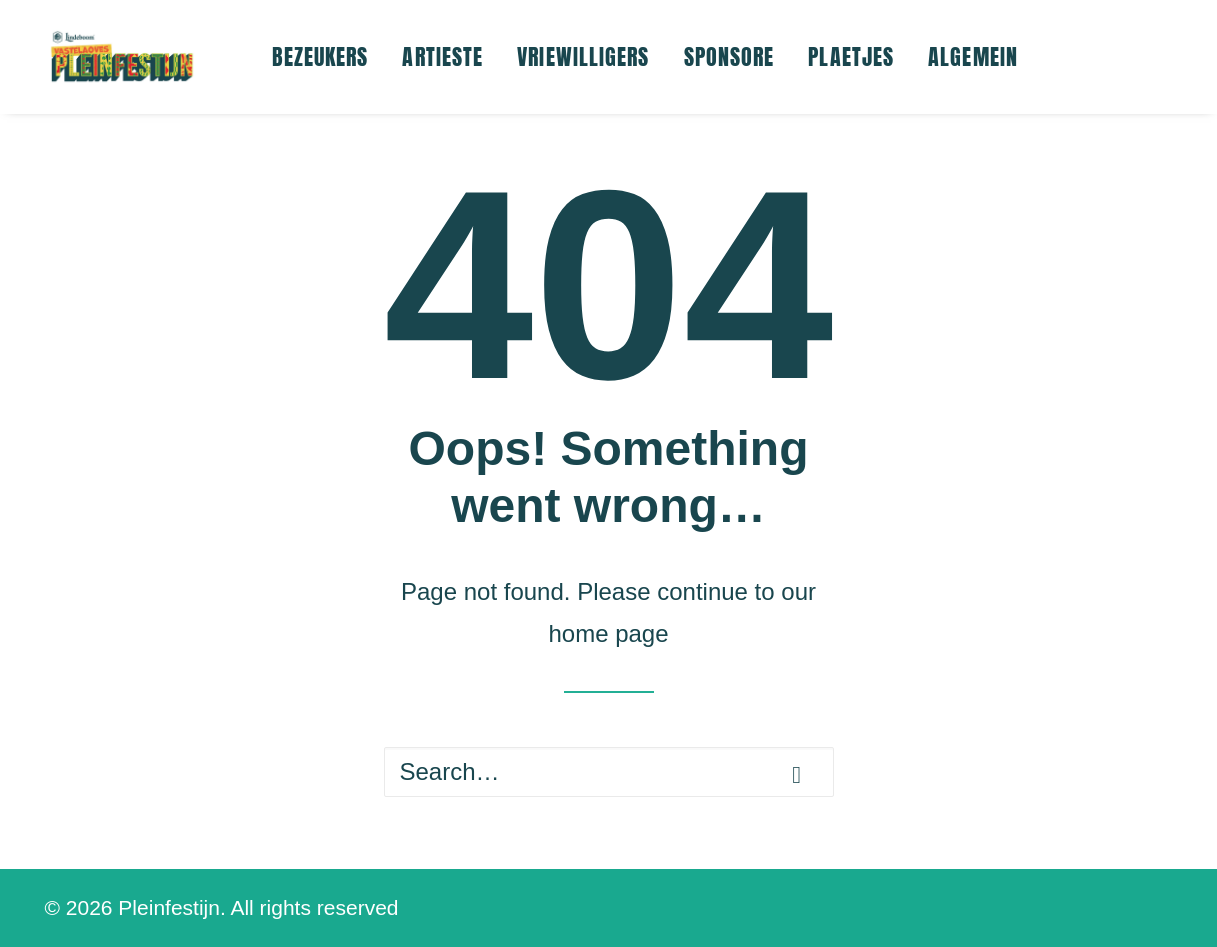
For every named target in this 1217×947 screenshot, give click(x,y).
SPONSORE (729, 56)
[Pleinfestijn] (122, 57)
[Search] (609, 772)
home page (608, 633)
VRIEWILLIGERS (583, 56)
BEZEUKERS (320, 56)
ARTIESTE (442, 56)
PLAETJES (851, 56)
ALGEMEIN (973, 56)
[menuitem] (320, 57)
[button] (796, 775)
